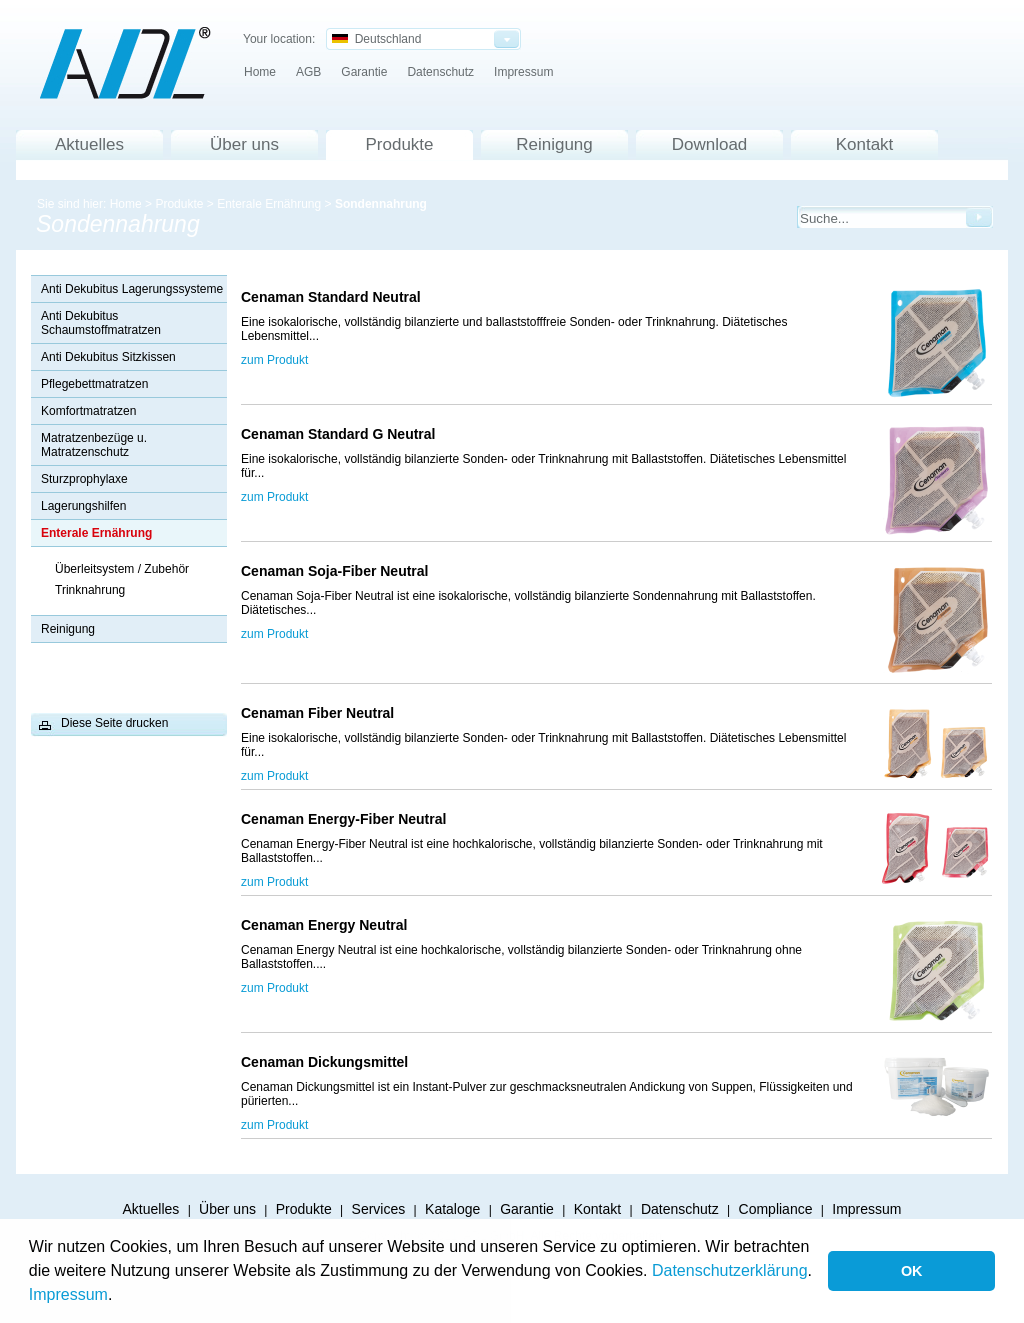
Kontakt (865, 144)
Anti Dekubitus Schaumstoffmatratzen (101, 323)
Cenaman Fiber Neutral (321, 713)
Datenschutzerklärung (730, 1270)
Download (710, 144)
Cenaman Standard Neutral (335, 297)
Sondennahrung (381, 204)
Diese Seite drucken (114, 723)
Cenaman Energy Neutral (328, 925)
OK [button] (912, 1271)
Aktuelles (89, 144)
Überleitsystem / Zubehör (122, 569)
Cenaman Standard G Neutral (338, 434)
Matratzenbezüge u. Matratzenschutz (94, 445)
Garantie (364, 72)
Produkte (399, 144)
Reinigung (554, 144)
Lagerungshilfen (83, 506)
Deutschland (376, 39)
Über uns (244, 144)
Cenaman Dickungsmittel (324, 1062)
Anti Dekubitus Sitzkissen (108, 357)
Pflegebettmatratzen (94, 384)
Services (379, 1209)
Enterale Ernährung (269, 204)
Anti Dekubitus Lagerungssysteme (132, 289)
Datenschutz (440, 72)
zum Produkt (274, 360)
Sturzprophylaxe (84, 479)
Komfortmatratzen (88, 411)
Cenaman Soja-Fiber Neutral (338, 571)
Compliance (776, 1209)
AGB (308, 72)
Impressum (68, 1294)
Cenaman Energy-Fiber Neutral (349, 819)
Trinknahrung (90, 590)
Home (260, 72)
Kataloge (452, 1209)
